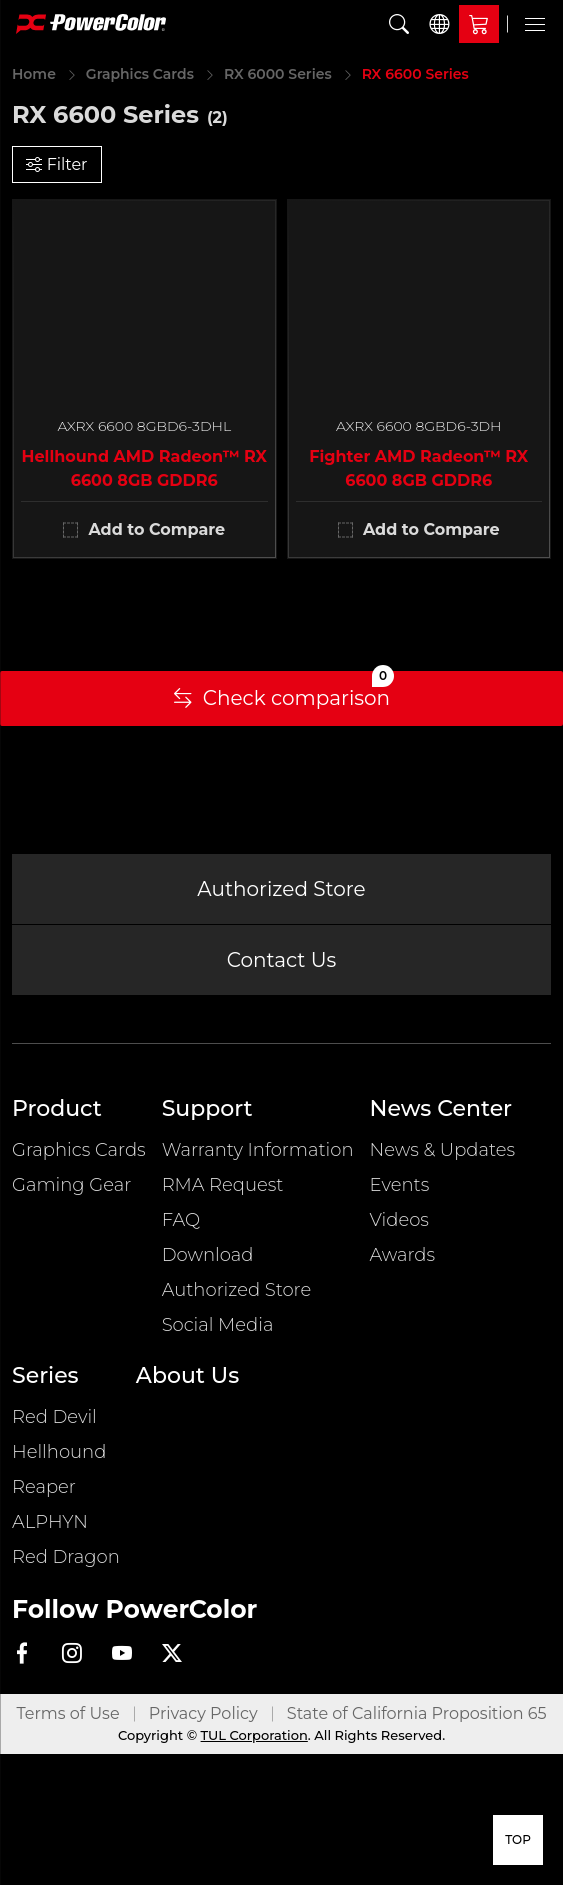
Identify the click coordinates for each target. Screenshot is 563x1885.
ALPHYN (50, 1522)
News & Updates (443, 1150)
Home (34, 74)
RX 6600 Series (415, 74)
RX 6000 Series (278, 74)
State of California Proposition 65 (417, 1713)
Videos (399, 1220)
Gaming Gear (71, 1185)
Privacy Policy (203, 1713)
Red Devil (54, 1417)
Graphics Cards (140, 74)
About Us (187, 1375)
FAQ (181, 1220)
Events (400, 1185)
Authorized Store (281, 889)
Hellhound (59, 1452)
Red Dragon (66, 1557)
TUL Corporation (254, 1735)
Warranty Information (258, 1150)
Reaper (44, 1487)
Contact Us (282, 960)
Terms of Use (68, 1713)
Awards (403, 1255)
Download (208, 1255)
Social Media (218, 1325)
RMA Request (223, 1185)
